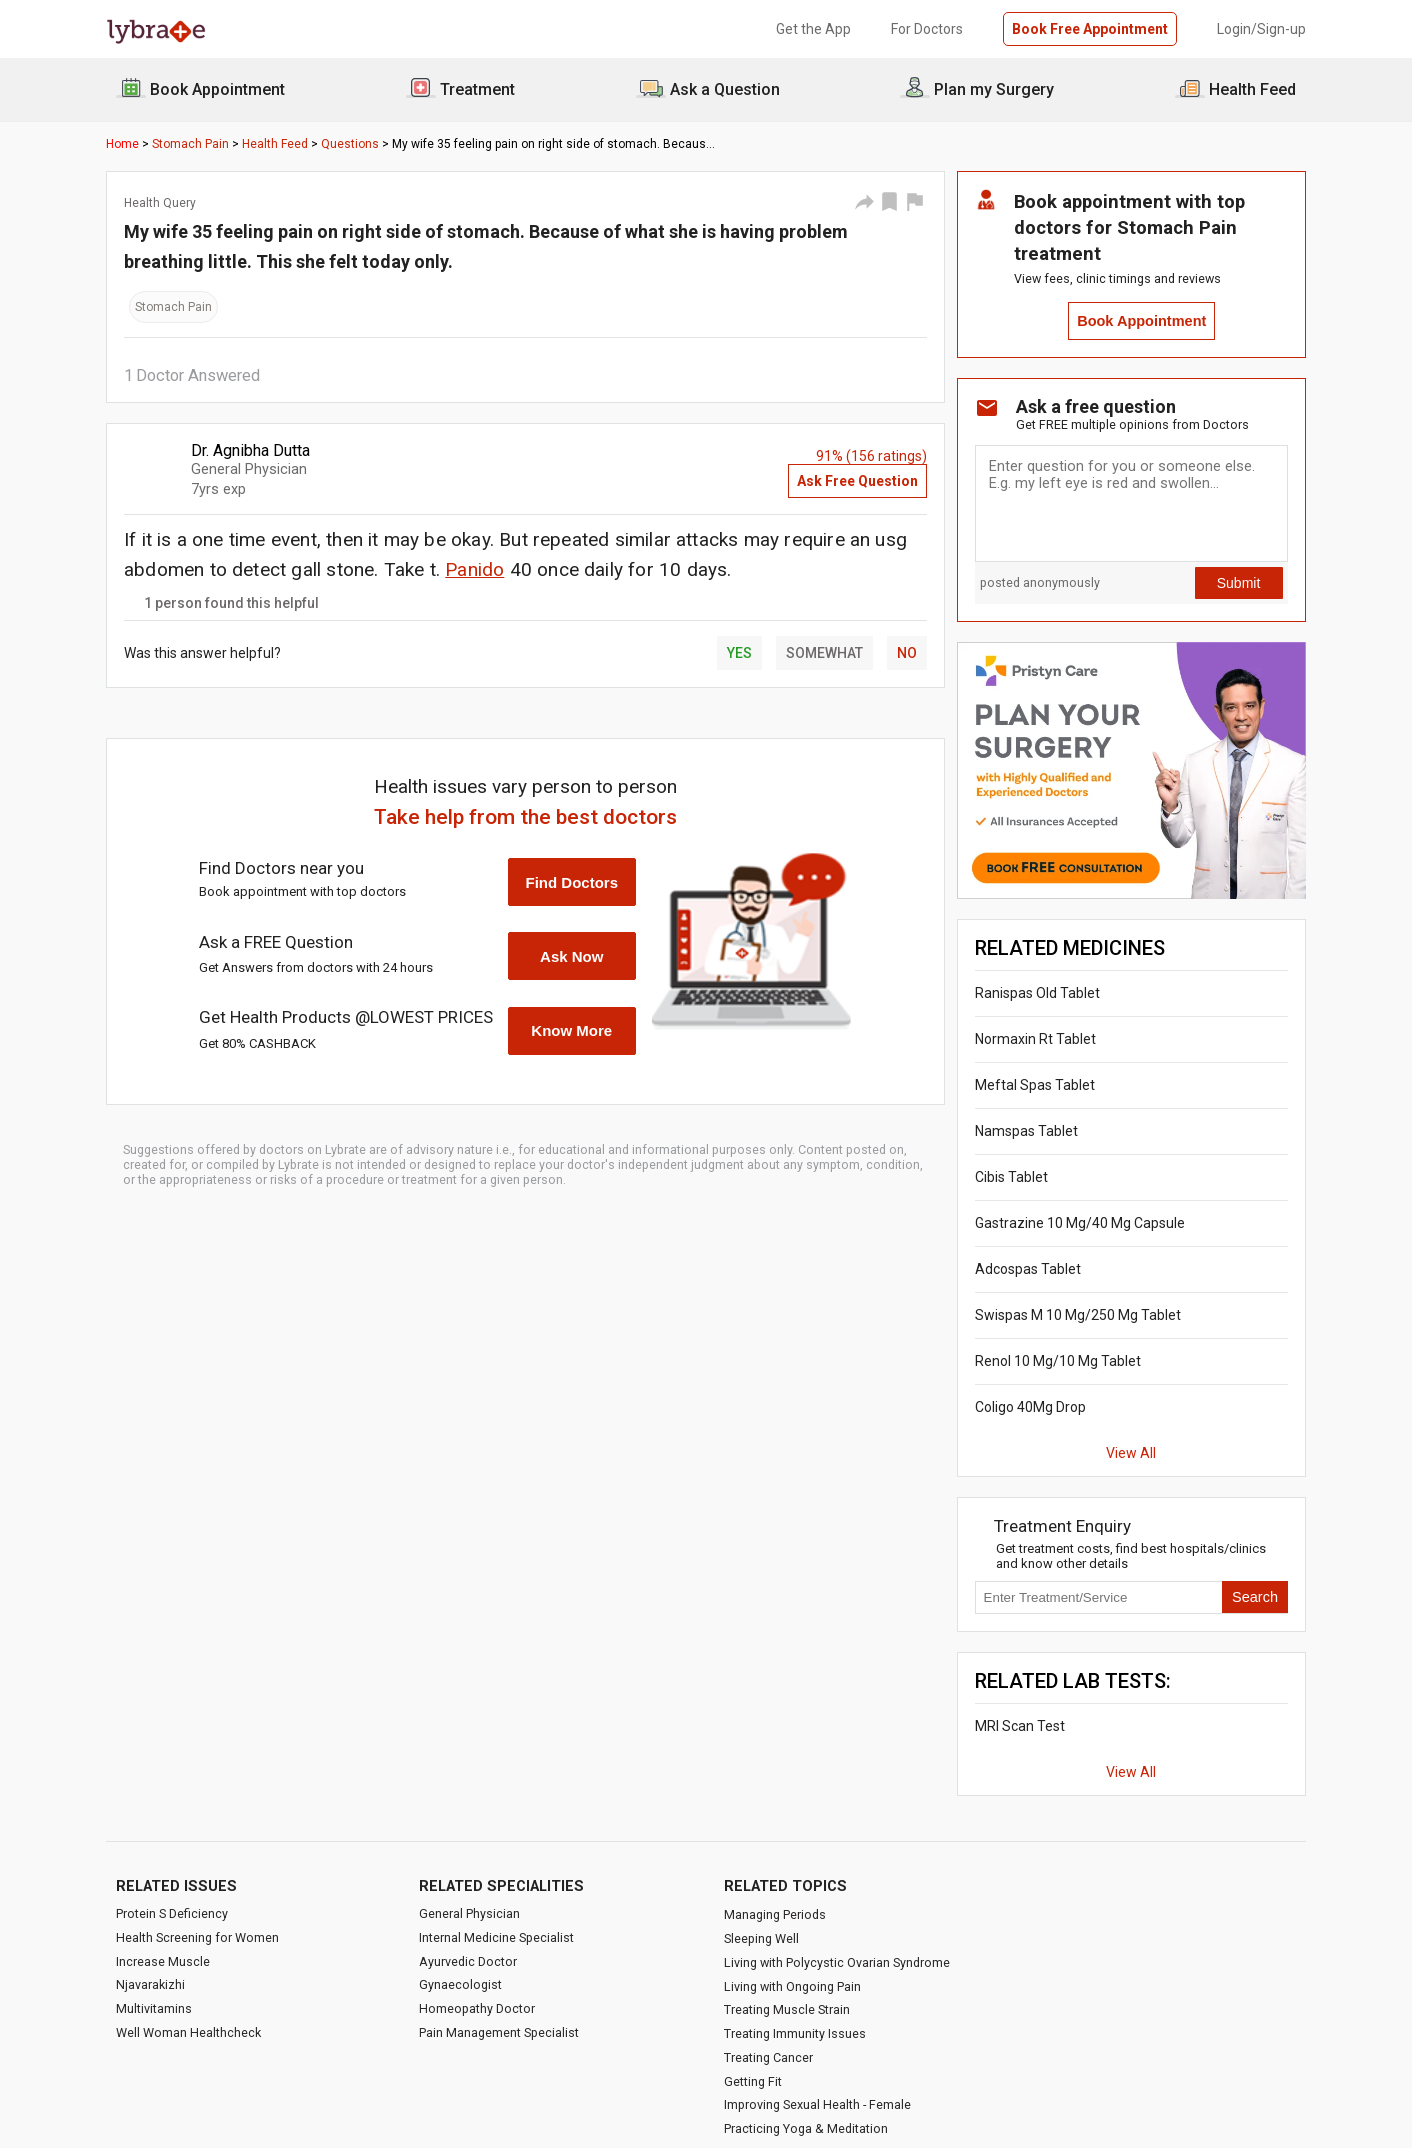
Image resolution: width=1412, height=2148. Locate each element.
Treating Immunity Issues (795, 2033)
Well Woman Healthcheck (188, 2032)
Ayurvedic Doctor (468, 1961)
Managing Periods (775, 1914)
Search (1255, 1597)
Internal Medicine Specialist (496, 1937)
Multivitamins (154, 2008)
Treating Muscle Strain (787, 2009)
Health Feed (275, 144)
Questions (350, 144)
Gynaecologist (460, 1984)
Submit (1239, 583)
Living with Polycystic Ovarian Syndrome (837, 1962)
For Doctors (927, 29)
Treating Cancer (768, 2057)
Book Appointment (1141, 321)
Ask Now (571, 956)
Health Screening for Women (197, 1937)
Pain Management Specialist (499, 2032)
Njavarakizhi (150, 1984)
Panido (474, 569)
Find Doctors (572, 882)
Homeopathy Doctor (477, 2008)
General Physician (469, 1913)
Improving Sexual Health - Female (817, 2104)
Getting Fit (753, 2081)
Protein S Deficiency (172, 1913)
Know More (571, 1030)
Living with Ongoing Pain (792, 1986)
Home (122, 144)
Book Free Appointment (1090, 29)
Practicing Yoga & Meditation (806, 2128)
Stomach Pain (190, 144)
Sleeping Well (761, 1938)
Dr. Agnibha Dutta (250, 450)
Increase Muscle (163, 1961)
